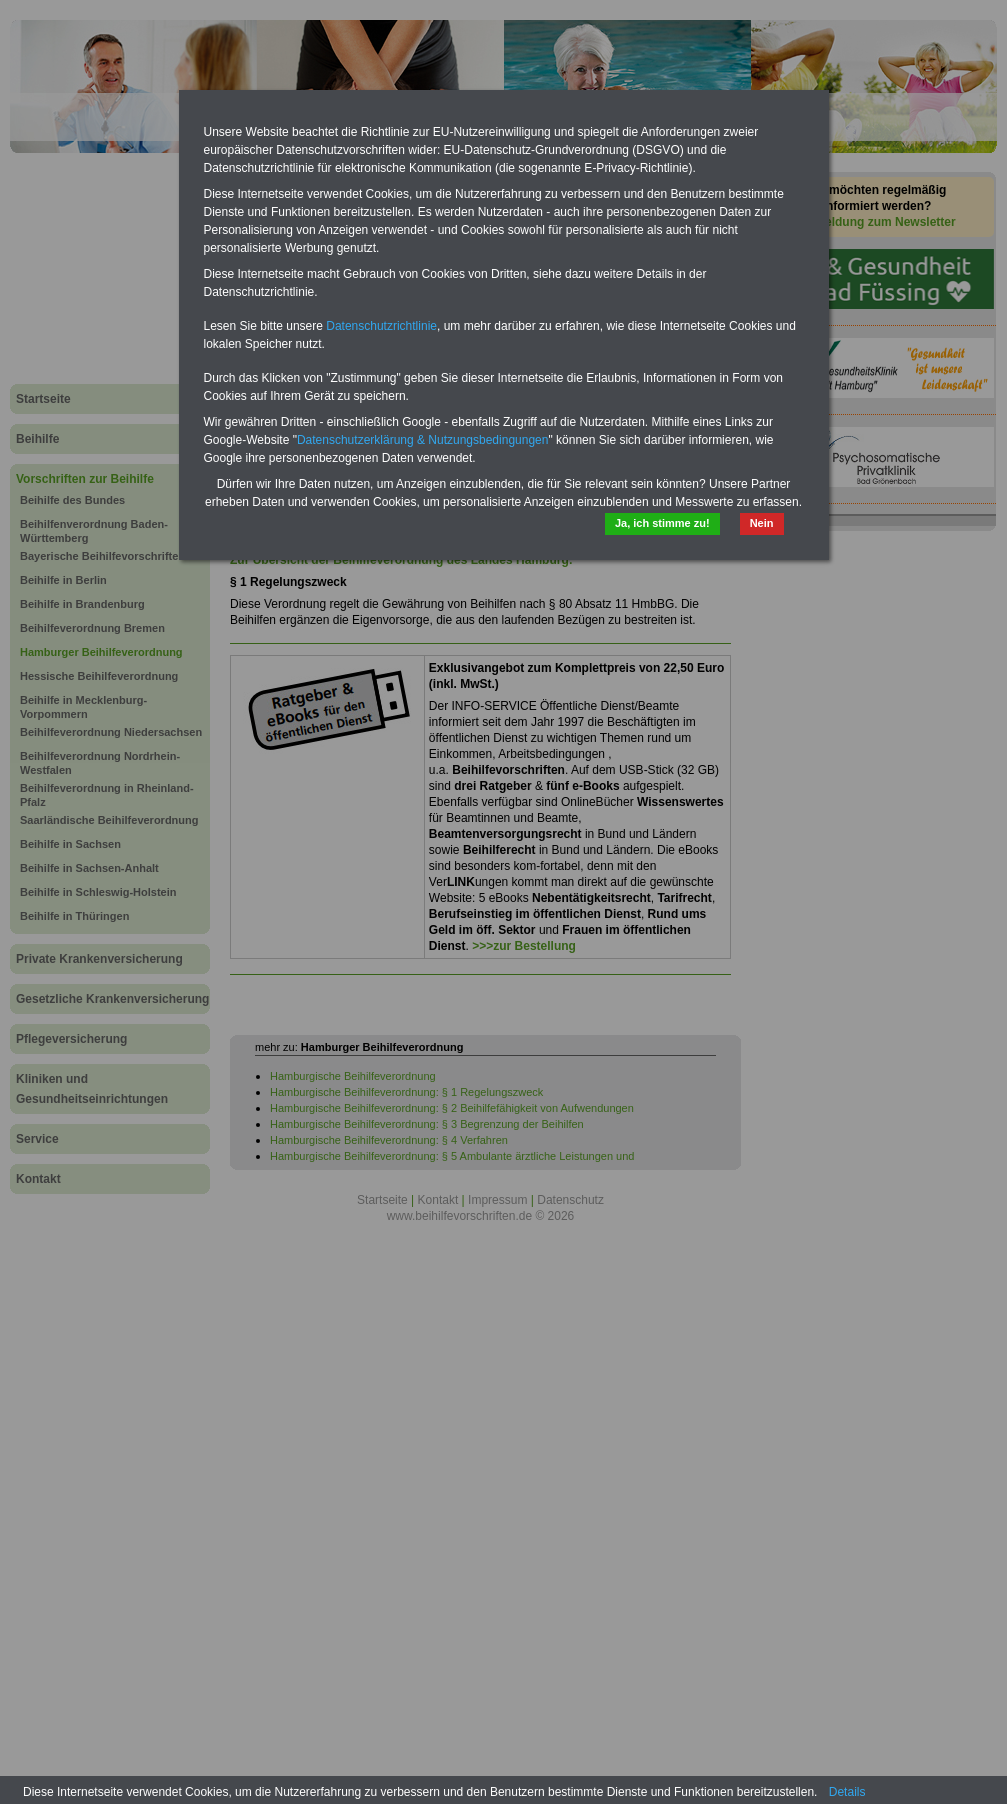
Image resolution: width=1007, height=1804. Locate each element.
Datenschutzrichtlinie (381, 326)
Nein (762, 523)
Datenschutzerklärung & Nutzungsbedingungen (423, 440)
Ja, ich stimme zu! (662, 523)
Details (847, 1792)
